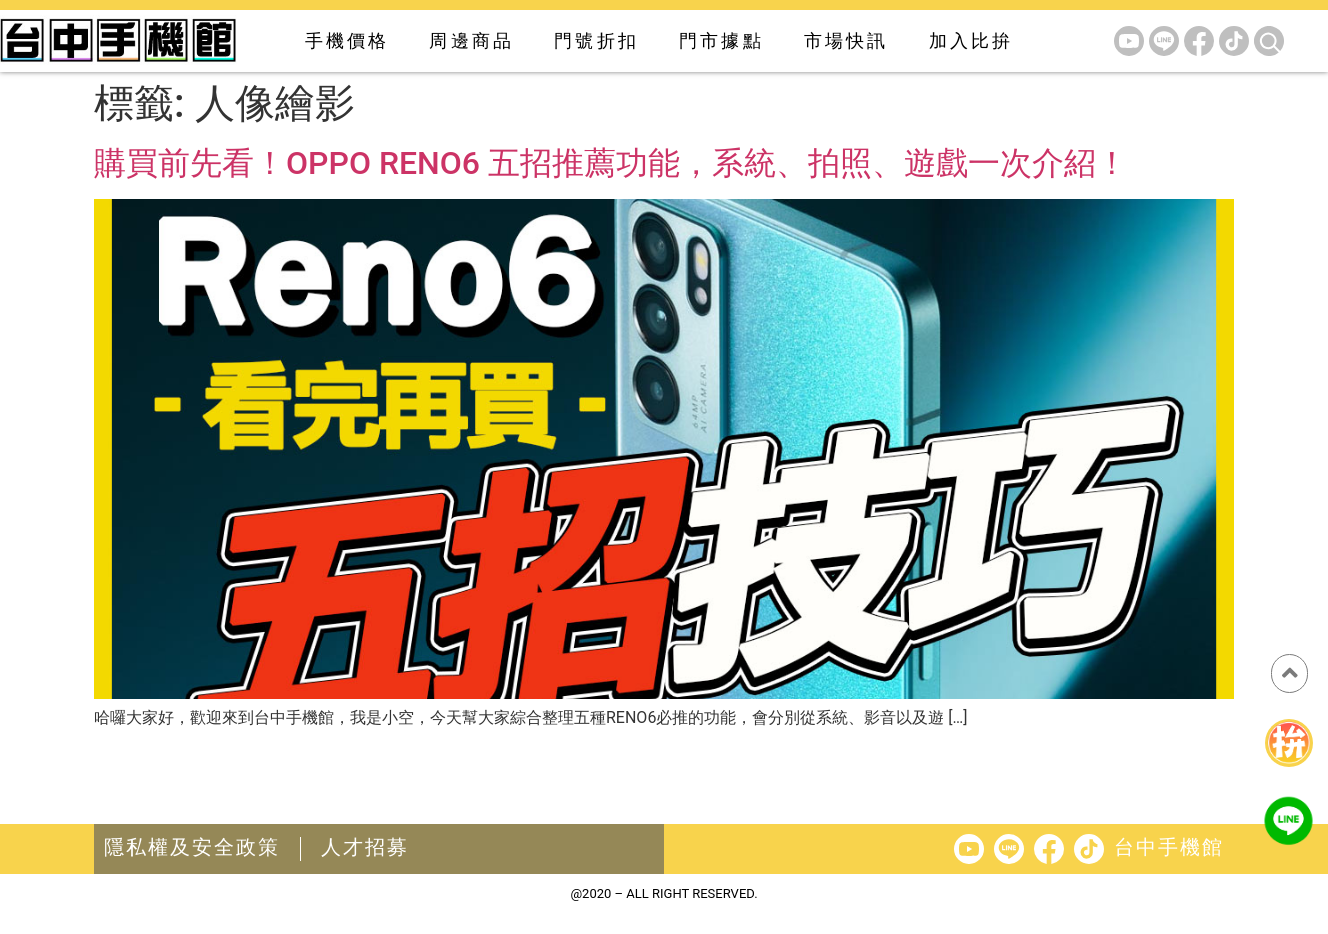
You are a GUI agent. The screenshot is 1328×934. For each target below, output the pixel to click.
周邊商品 (471, 40)
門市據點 (721, 40)
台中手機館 (1169, 847)
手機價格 (347, 40)
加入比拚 (971, 40)
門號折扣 (596, 40)
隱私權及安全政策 (192, 847)
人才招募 (365, 847)
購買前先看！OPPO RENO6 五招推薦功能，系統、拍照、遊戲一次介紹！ (611, 163)
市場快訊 (846, 40)
